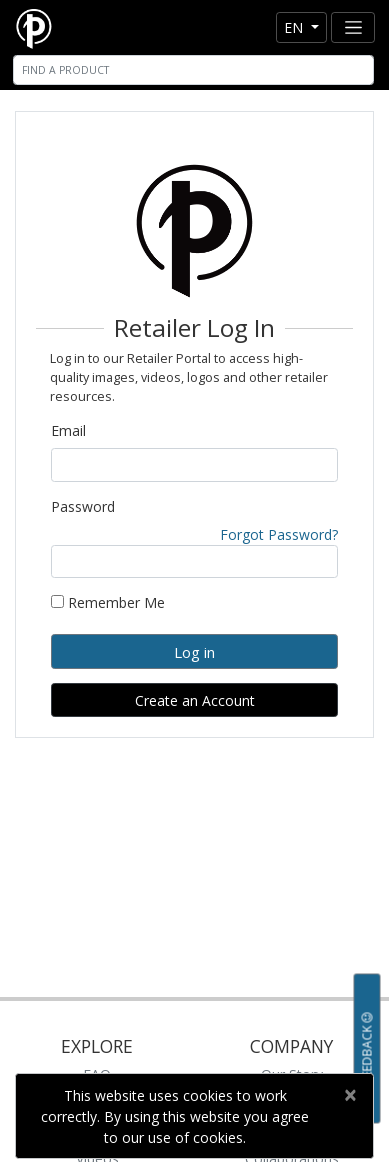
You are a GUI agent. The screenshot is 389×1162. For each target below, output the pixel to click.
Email (68, 430)
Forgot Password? (279, 534)
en (295, 27)
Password (83, 506)
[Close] (349, 1095)
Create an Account (195, 700)
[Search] (193, 70)
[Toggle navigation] (353, 27)
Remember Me (108, 602)
